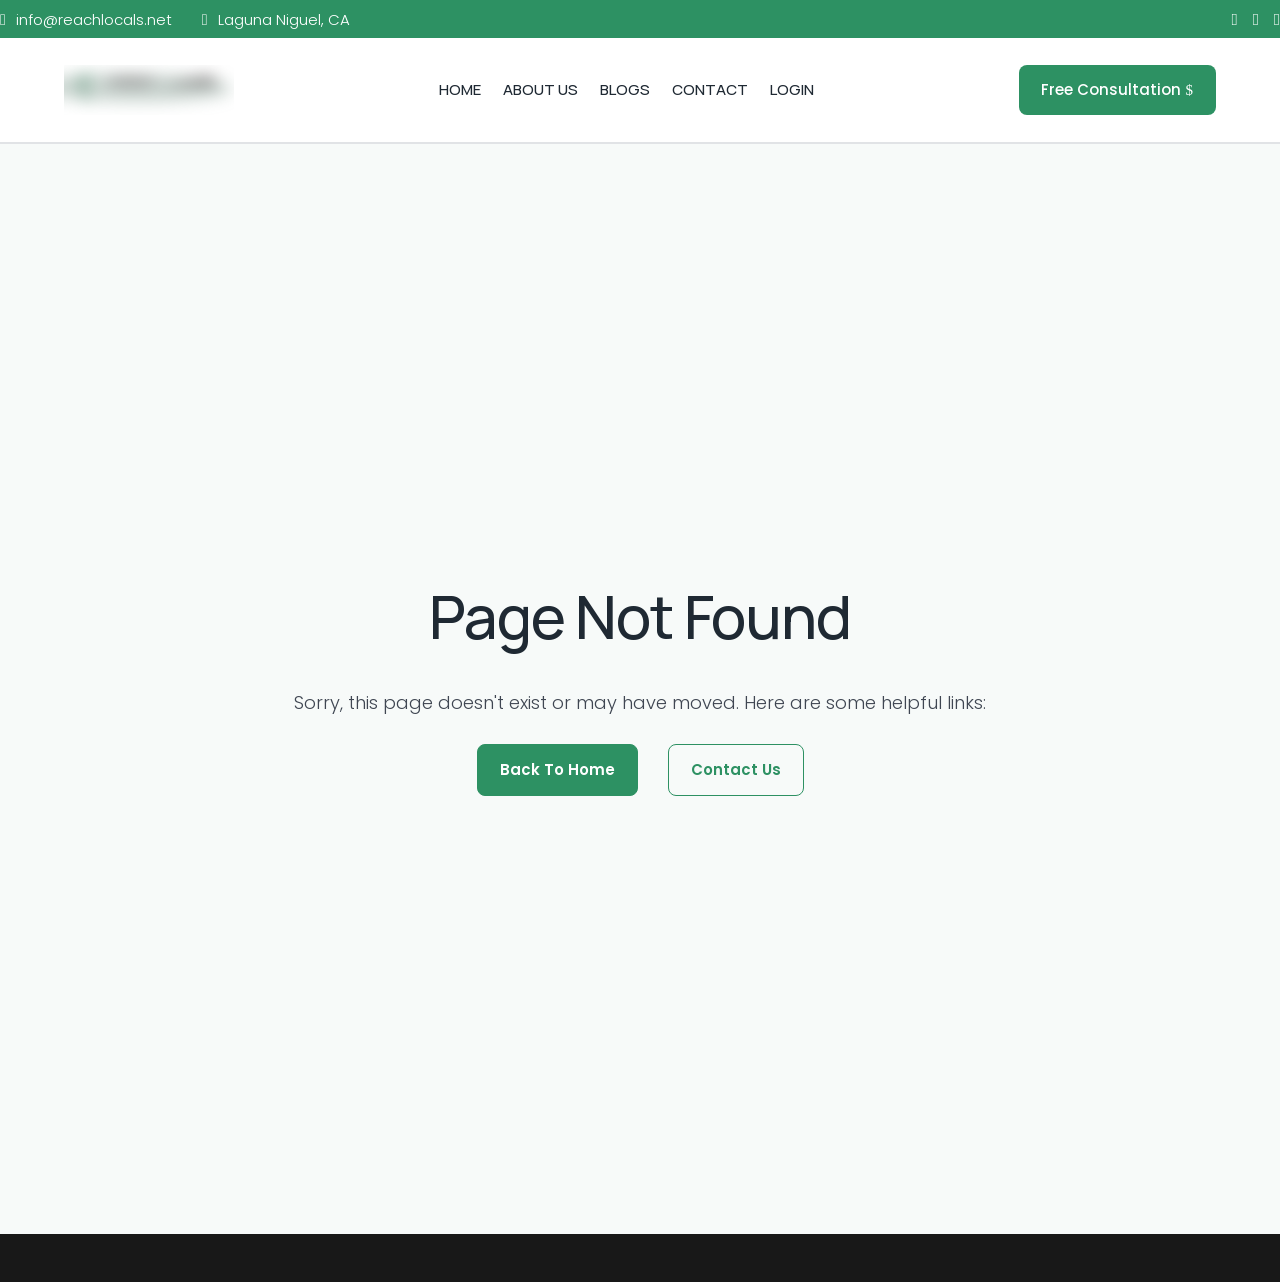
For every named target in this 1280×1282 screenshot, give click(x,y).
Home (460, 89)
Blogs (625, 89)
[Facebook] (1235, 20)
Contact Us (736, 769)
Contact (710, 89)
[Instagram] (1256, 20)
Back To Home (557, 769)
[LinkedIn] (1277, 20)
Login (792, 89)
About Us (540, 89)
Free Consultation (1111, 89)
